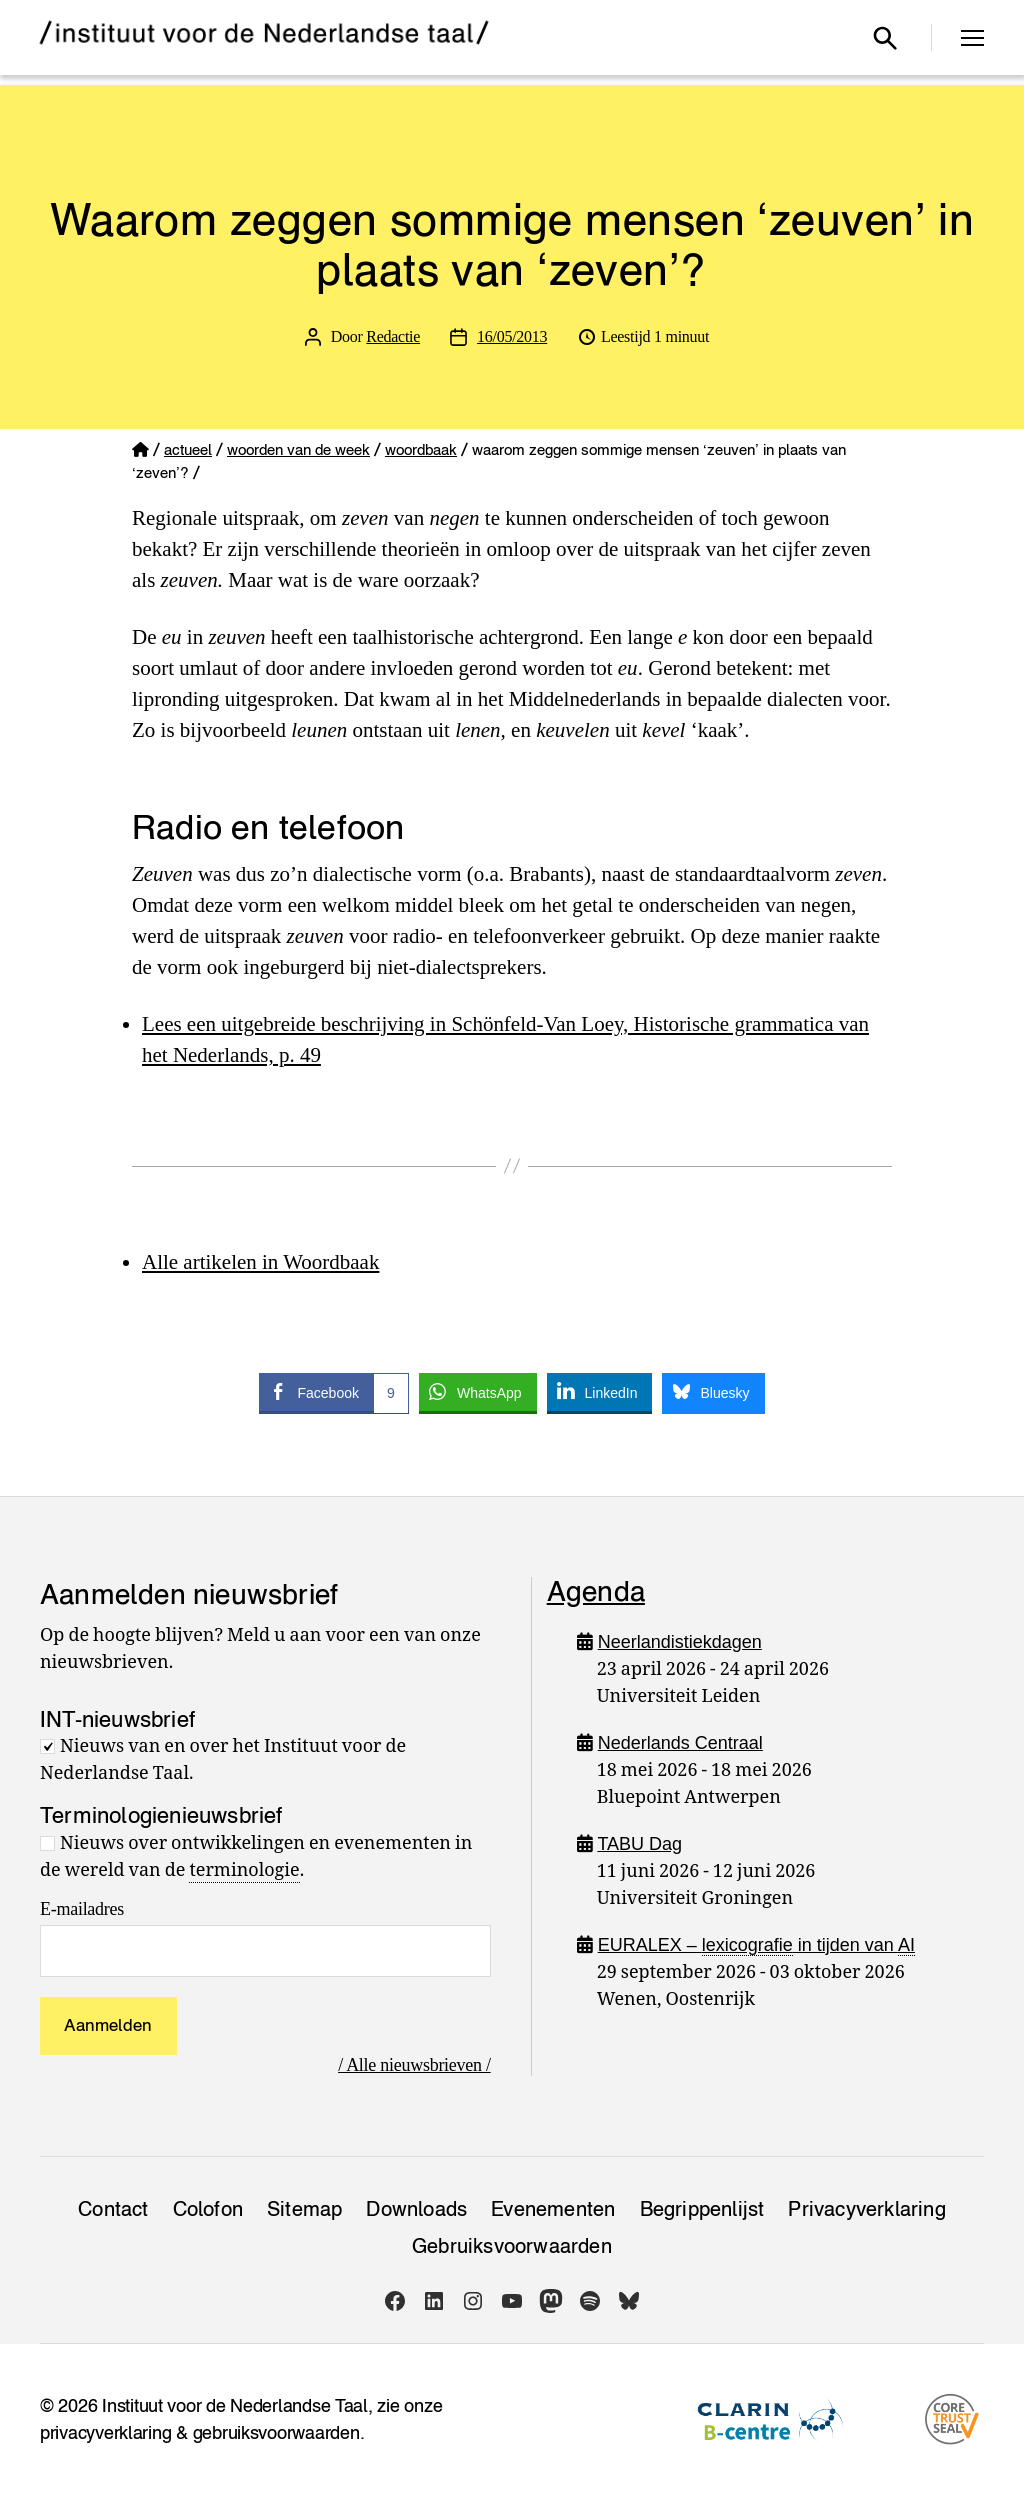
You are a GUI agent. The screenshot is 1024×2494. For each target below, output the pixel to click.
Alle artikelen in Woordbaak (261, 1262)
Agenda (596, 1591)
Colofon (208, 2209)
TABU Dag (639, 1844)
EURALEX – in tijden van (756, 1945)
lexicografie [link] (747, 1945)
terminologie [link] (244, 1870)
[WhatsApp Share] (478, 1392)
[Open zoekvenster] (885, 38)
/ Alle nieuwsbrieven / (414, 2065)
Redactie (393, 336)
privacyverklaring (105, 2432)
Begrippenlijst (702, 2209)
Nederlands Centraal (680, 1743)
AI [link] (906, 1945)
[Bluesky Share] (713, 1392)
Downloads (416, 2209)
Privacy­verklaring (866, 2209)
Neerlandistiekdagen (680, 1642)
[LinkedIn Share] (600, 1392)
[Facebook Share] (333, 1392)
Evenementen (553, 2209)
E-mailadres (82, 1909)
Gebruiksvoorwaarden (512, 2246)
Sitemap (304, 2209)
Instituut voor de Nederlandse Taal (235, 2405)
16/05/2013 (512, 336)
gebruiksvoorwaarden (276, 2432)
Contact (113, 2209)
